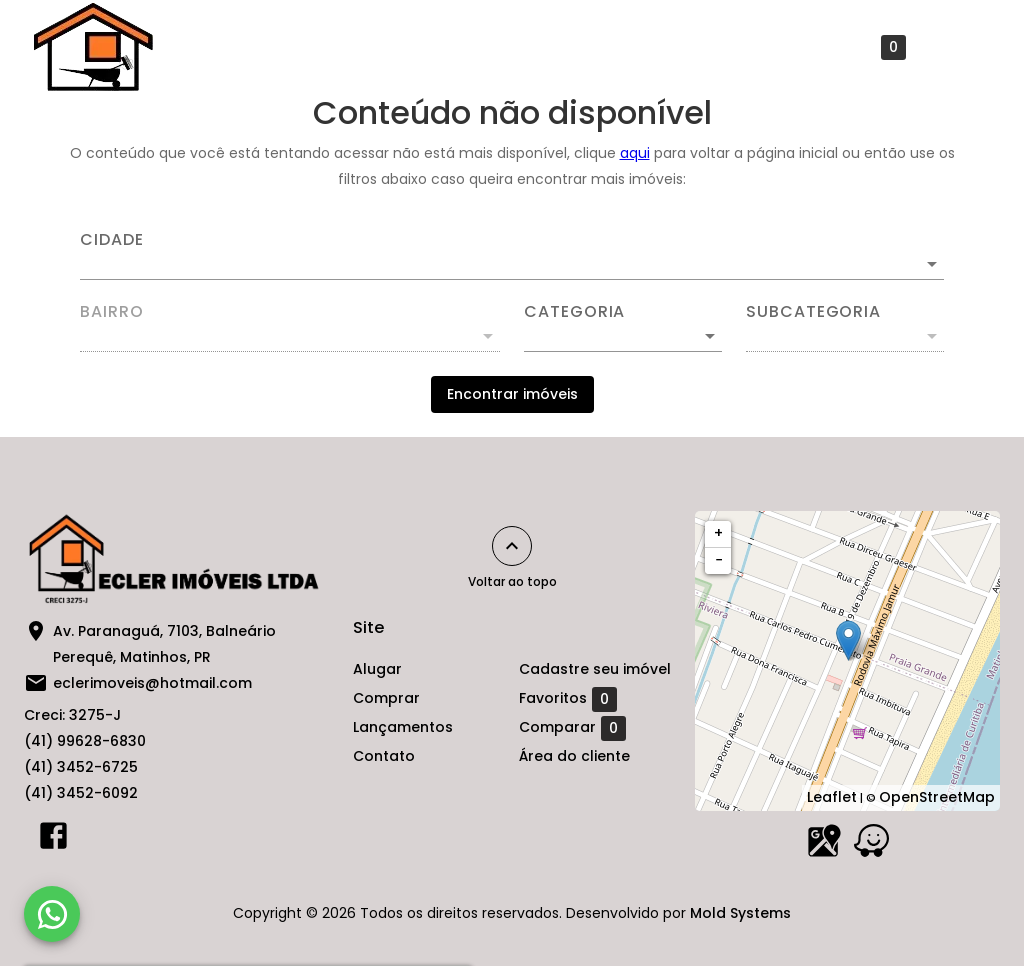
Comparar (572, 728)
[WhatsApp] (52, 914)
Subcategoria (813, 312)
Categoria (574, 312)
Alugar (202, 47)
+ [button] (718, 533)
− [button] (719, 560)
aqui (635, 153)
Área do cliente (574, 756)
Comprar (300, 47)
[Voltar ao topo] (512, 546)
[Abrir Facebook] (53, 840)
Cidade (112, 240)
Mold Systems (740, 913)
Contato (545, 47)
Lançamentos (424, 47)
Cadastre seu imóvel (692, 47)
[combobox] (512, 256)
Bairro (112, 312)
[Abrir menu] (958, 47)
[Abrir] (932, 264)
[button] (623, 336)
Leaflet (832, 797)
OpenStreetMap (937, 797)
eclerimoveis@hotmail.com (152, 683)
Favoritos (857, 47)
